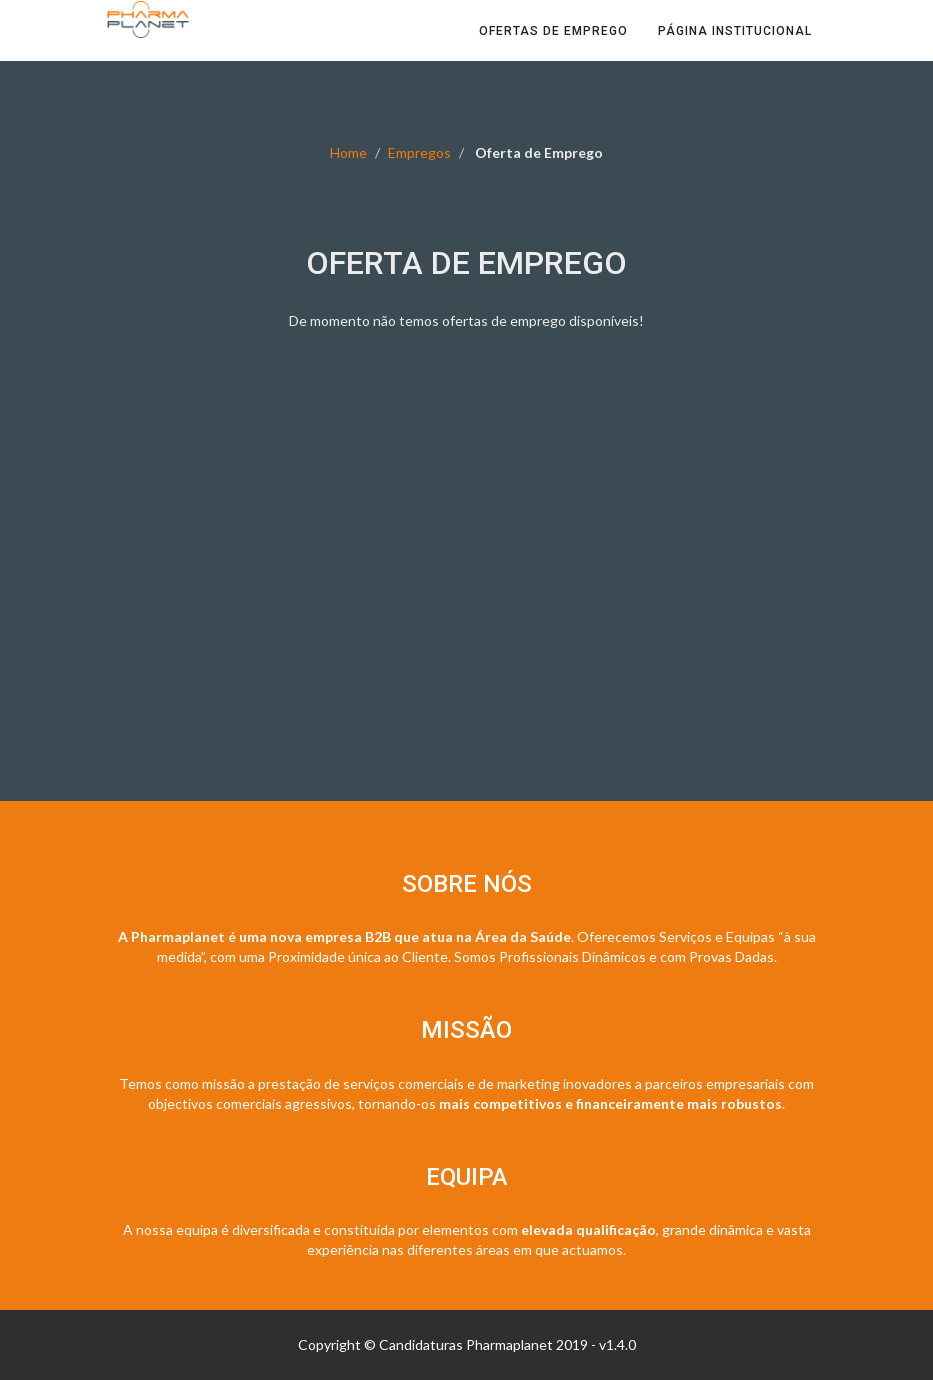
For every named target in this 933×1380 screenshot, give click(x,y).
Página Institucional (735, 50)
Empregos (419, 152)
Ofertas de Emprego (553, 50)
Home (348, 152)
